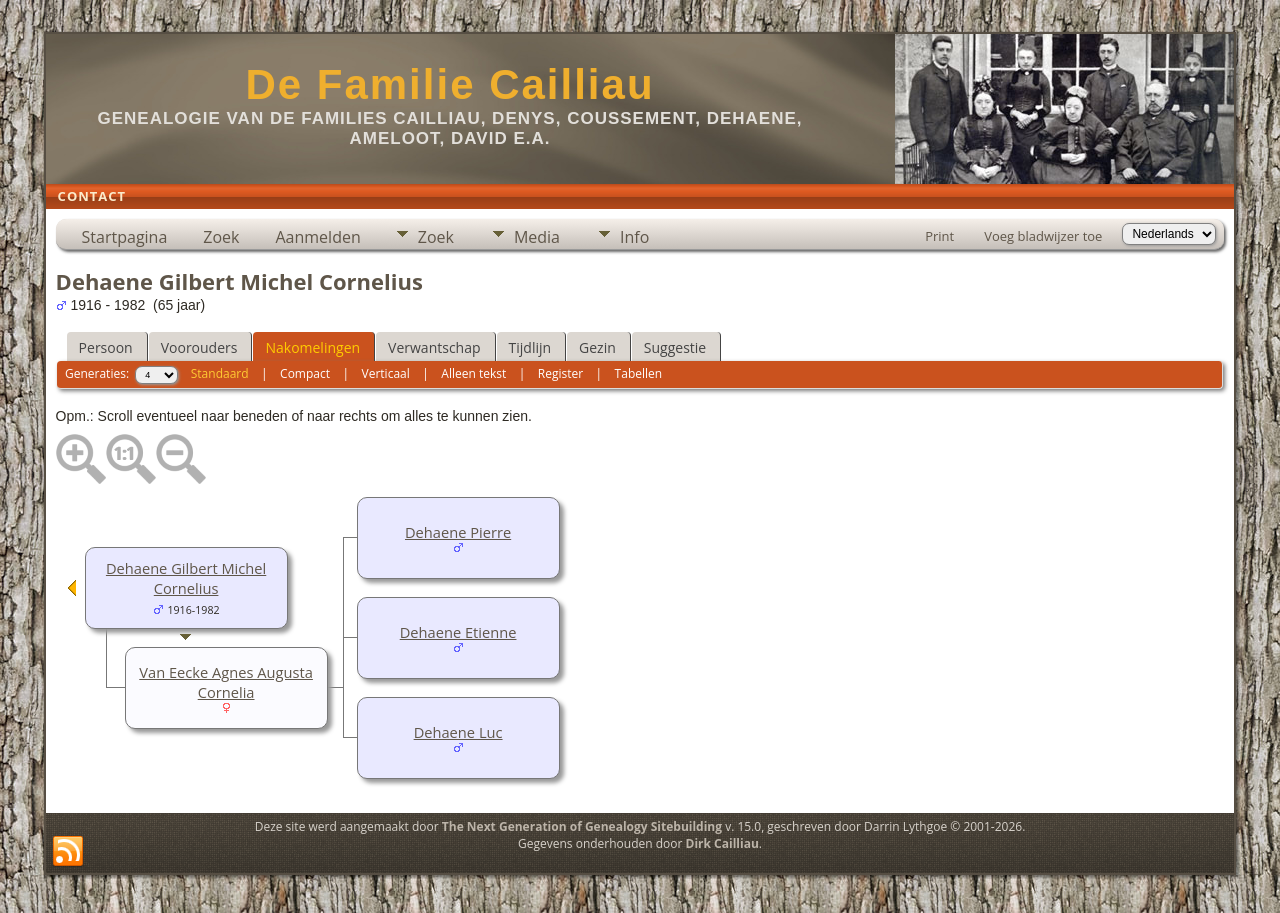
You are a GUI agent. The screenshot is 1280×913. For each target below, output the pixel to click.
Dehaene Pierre (458, 532)
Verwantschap (434, 347)
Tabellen (639, 373)
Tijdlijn (530, 347)
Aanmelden (317, 237)
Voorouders (199, 347)
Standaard (220, 373)
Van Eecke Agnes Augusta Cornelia (226, 682)
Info (634, 237)
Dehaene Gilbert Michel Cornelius (186, 578)
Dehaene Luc (458, 732)
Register (560, 373)
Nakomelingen (312, 347)
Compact (305, 373)
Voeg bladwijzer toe (1043, 236)
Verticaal (386, 373)
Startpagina (125, 237)
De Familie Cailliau (449, 84)
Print (939, 236)
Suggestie (675, 347)
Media (537, 237)
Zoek (221, 237)
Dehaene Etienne (458, 632)
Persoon (106, 347)
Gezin (597, 347)
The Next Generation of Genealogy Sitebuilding (582, 826)
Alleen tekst (473, 373)
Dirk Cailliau (722, 843)
